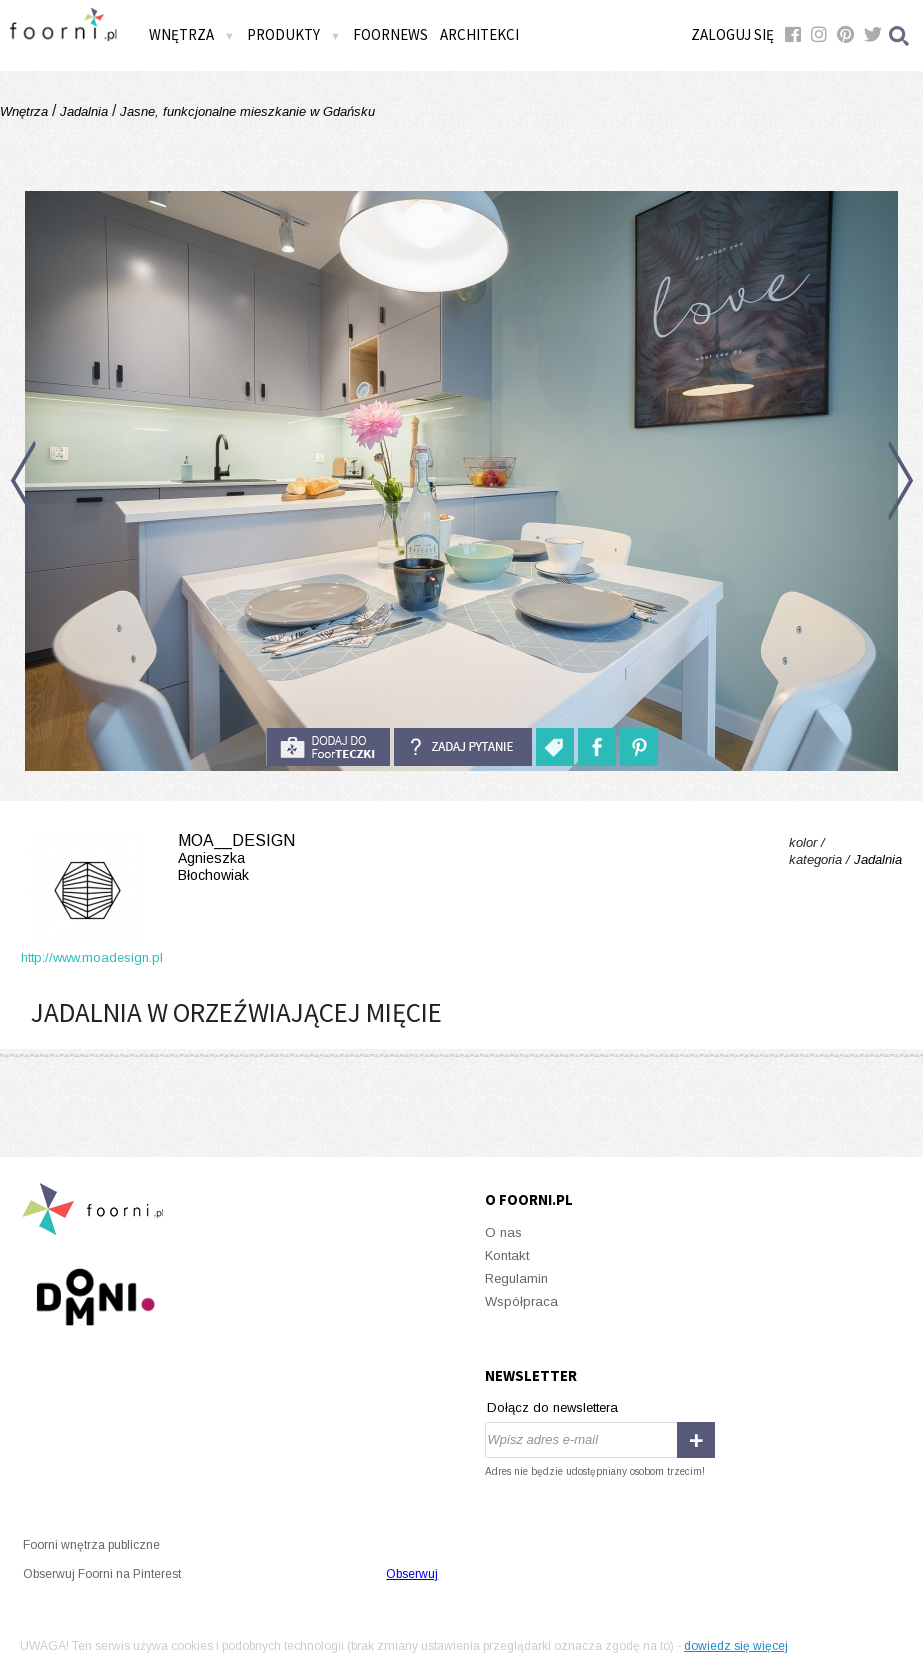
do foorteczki (328, 747)
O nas (503, 1232)
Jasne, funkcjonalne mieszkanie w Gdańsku (245, 111)
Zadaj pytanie (463, 747)
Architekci (479, 34)
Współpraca (521, 1301)
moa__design (158, 858)
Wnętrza (192, 34)
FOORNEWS (390, 34)
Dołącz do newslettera (552, 1407)
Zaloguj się (732, 34)
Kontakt (507, 1255)
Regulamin (516, 1278)
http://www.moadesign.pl (92, 957)
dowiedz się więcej (736, 1646)
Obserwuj (412, 1574)
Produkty (294, 34)
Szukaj (900, 35)
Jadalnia (84, 111)
